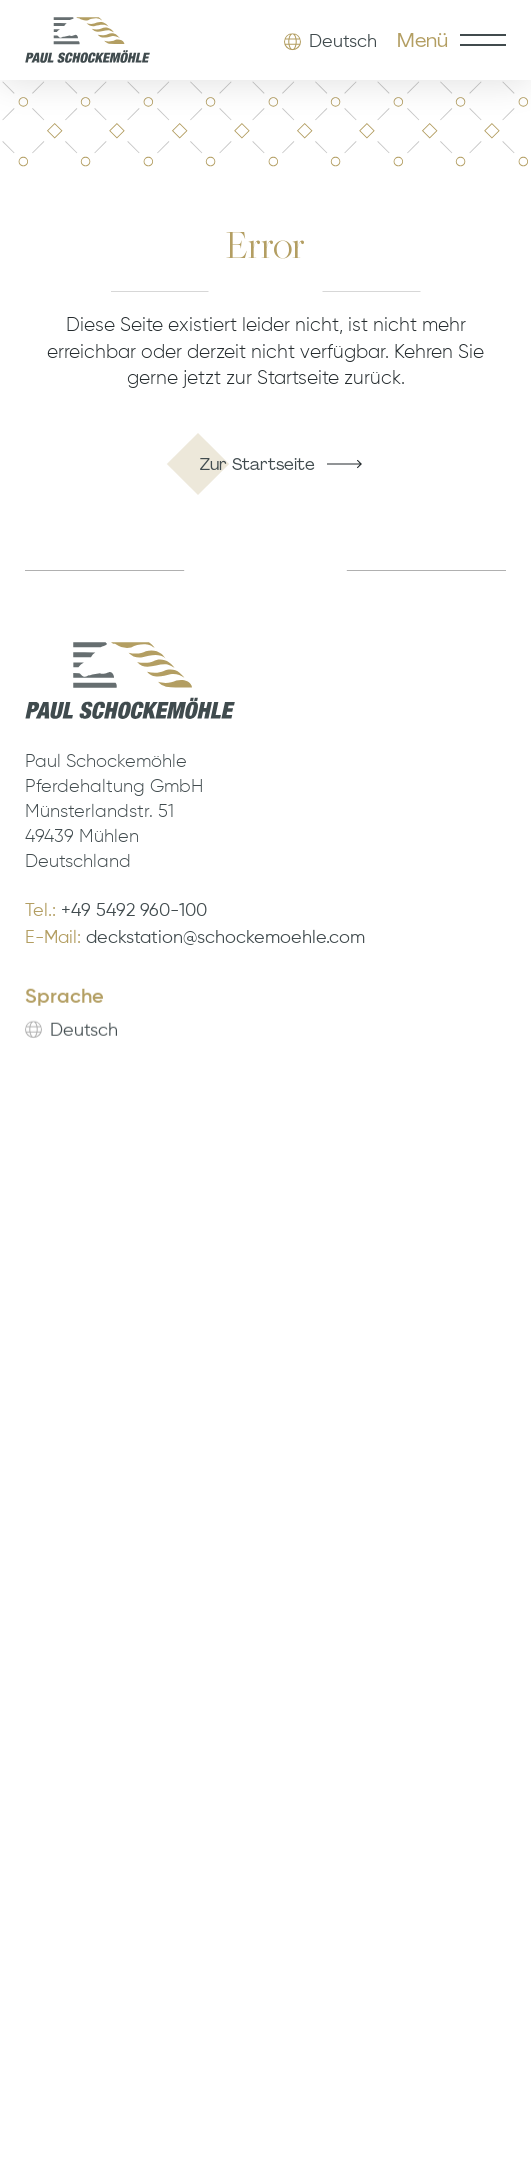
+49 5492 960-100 (134, 911)
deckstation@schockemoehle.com (225, 939)
